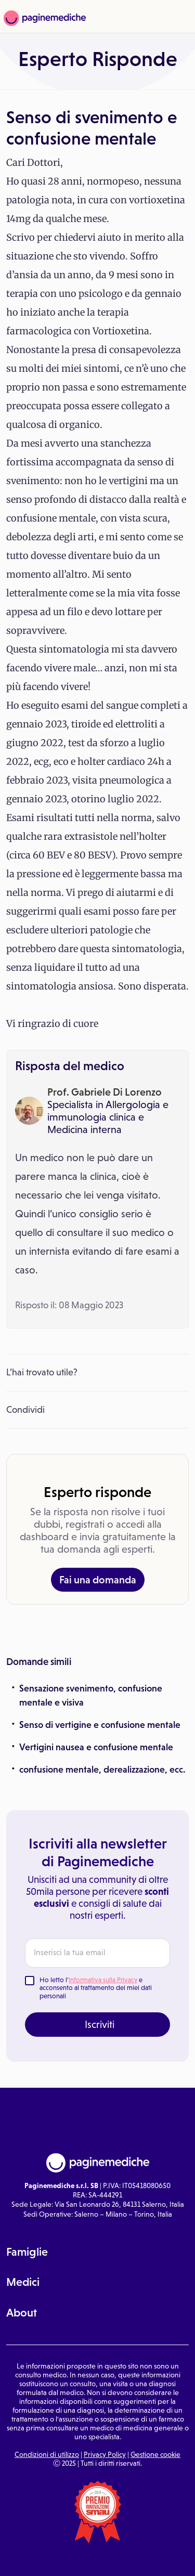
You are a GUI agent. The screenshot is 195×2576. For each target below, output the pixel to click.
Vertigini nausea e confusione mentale (96, 1747)
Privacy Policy (105, 2454)
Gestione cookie (155, 2454)
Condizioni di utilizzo (47, 2454)
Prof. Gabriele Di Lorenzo (104, 1092)
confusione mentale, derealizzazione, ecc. (102, 1769)
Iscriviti (99, 2024)
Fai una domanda (97, 1579)
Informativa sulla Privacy (103, 1980)
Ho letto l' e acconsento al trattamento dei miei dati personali (96, 1988)
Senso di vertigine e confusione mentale (99, 1725)
